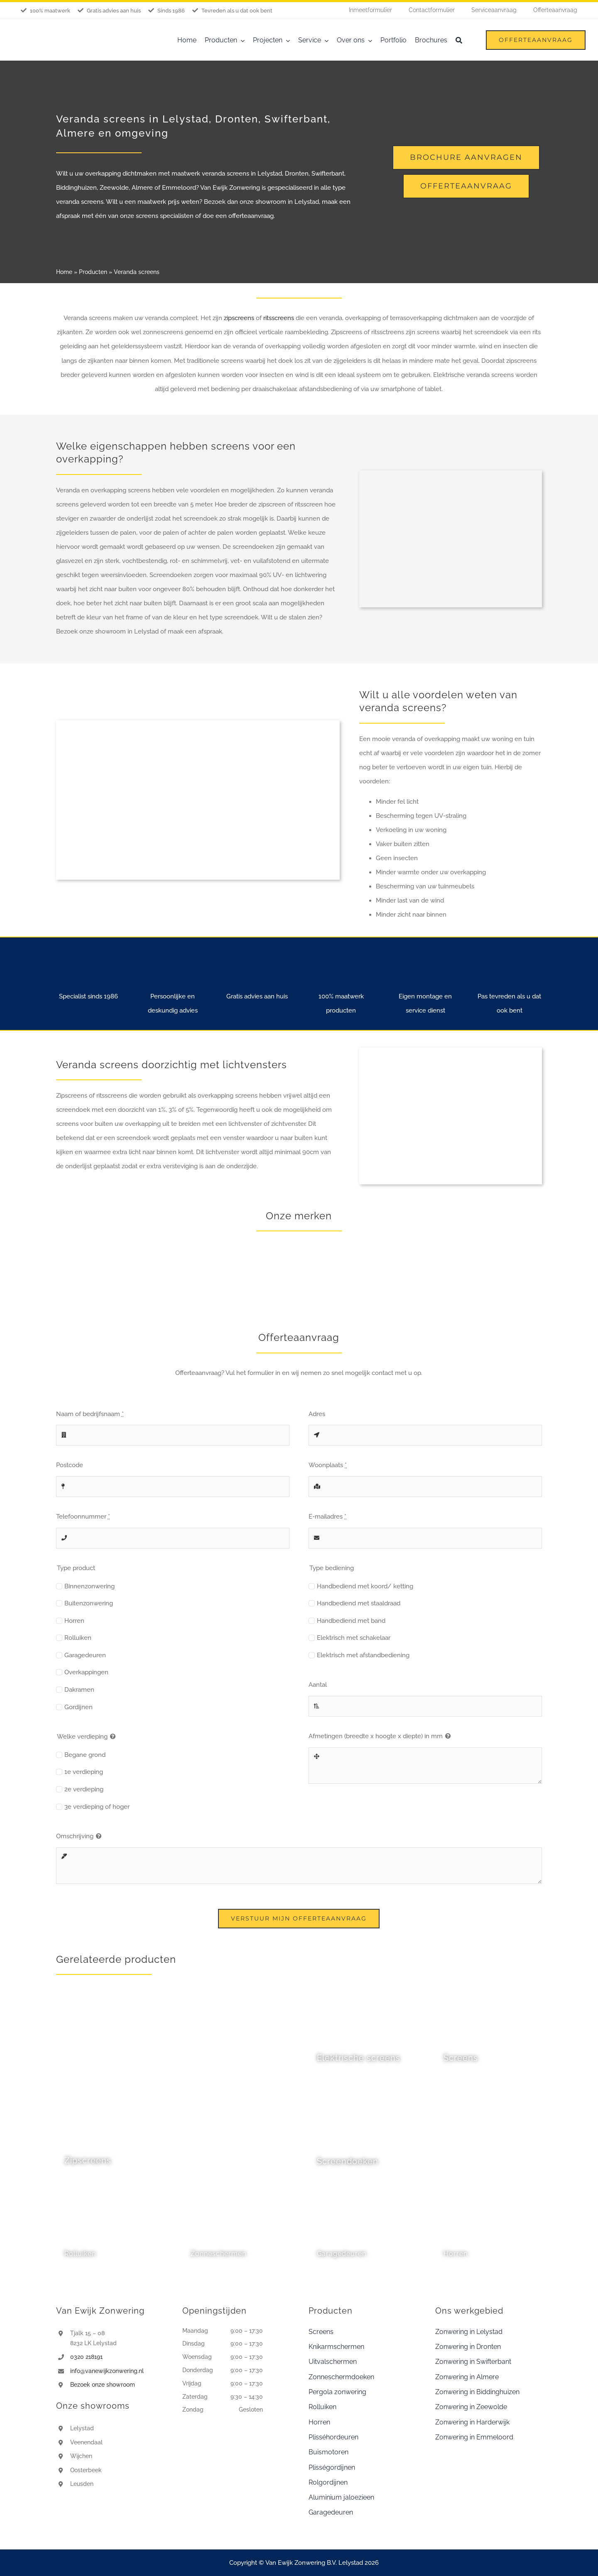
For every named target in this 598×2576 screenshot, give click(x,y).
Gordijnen (78, 1707)
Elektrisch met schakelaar (353, 1637)
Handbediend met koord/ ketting (365, 1586)
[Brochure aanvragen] (466, 157)
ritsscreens (279, 318)
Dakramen (79, 1689)
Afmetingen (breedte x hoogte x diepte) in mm (376, 1736)
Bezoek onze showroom (102, 2384)
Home (64, 272)
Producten (93, 272)
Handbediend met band (351, 1620)
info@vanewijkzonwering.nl (107, 2371)
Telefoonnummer (83, 1516)
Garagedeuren (85, 1655)
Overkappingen (86, 1672)
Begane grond (84, 1755)
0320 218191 (86, 2356)
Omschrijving (74, 1836)
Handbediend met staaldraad (358, 1603)
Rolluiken (77, 1637)
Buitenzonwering (88, 1603)
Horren (74, 1620)
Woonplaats (328, 1465)
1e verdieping (83, 1772)
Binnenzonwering (89, 1586)
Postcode (69, 1465)
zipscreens (240, 318)
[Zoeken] (458, 40)
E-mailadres (327, 1516)
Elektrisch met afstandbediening (363, 1655)
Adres (317, 1414)
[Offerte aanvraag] (466, 186)
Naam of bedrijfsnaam (90, 1414)
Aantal (318, 1684)
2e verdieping (83, 1789)
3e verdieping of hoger (97, 1806)
